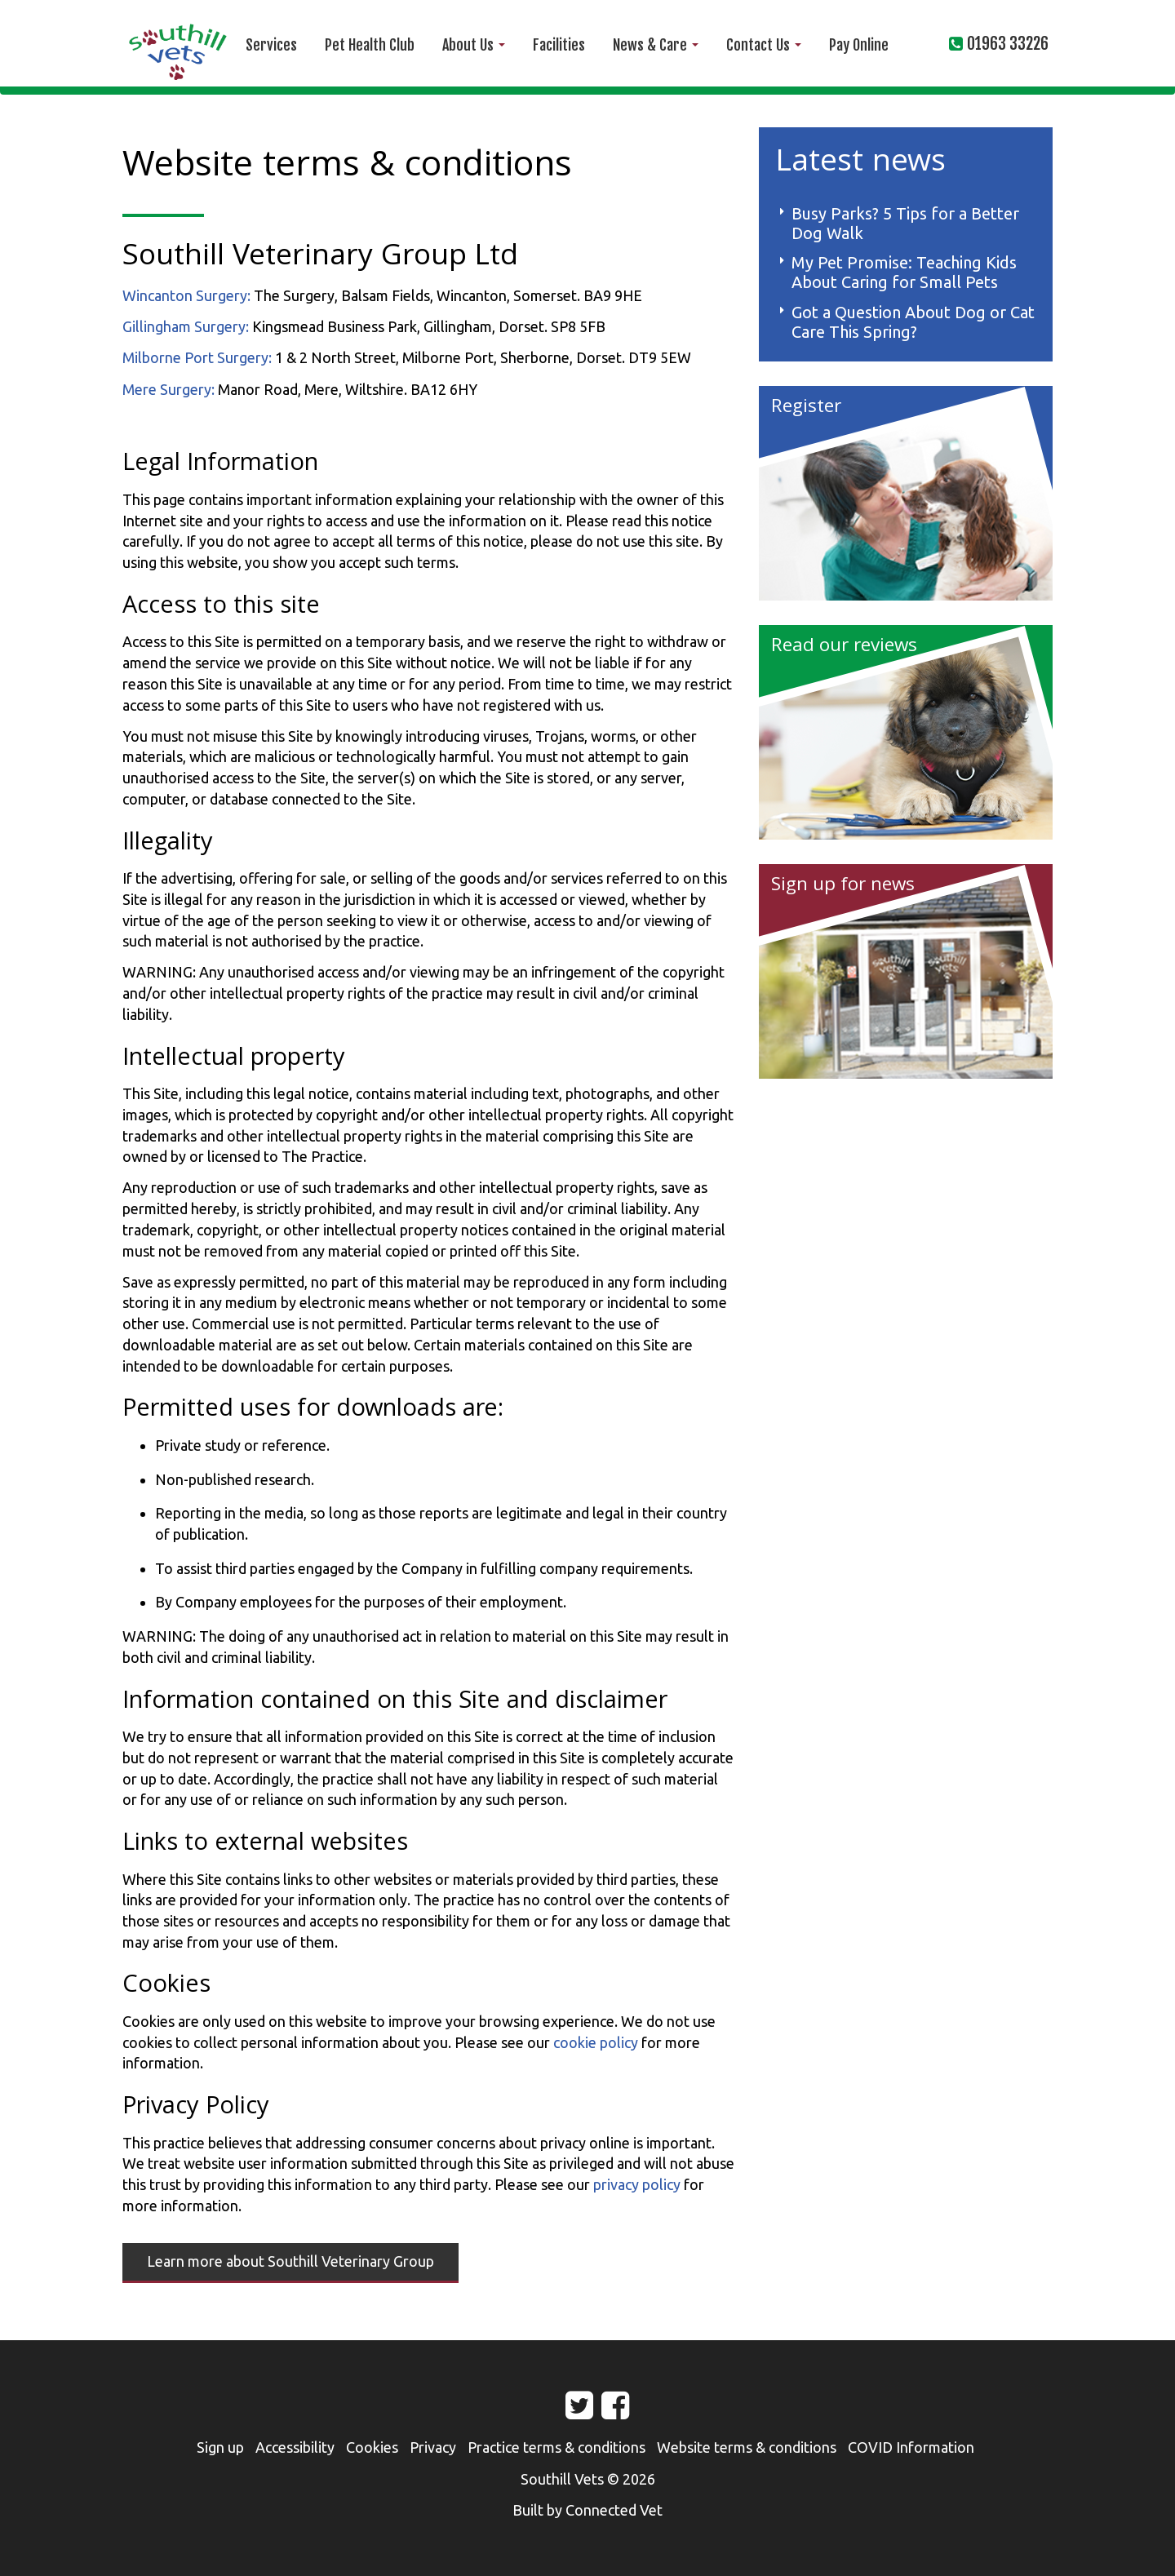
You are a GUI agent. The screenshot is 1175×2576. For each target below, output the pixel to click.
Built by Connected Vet (587, 2510)
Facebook (601, 2411)
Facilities (559, 45)
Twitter (565, 2411)
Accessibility (295, 2447)
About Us (473, 45)
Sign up (220, 2447)
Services (271, 45)
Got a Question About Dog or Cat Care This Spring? (913, 322)
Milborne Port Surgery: (197, 357)
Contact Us (763, 45)
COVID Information (911, 2447)
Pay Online (859, 45)
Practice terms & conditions (556, 2447)
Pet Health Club (370, 45)
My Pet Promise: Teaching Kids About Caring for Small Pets (904, 272)
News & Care (655, 45)
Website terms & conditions (746, 2447)
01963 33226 (1008, 43)
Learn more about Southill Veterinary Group (290, 2261)
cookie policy (595, 2042)
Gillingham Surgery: (185, 326)
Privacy (433, 2447)
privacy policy (637, 2184)
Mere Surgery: (168, 389)
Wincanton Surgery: (186, 295)
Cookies (372, 2447)
